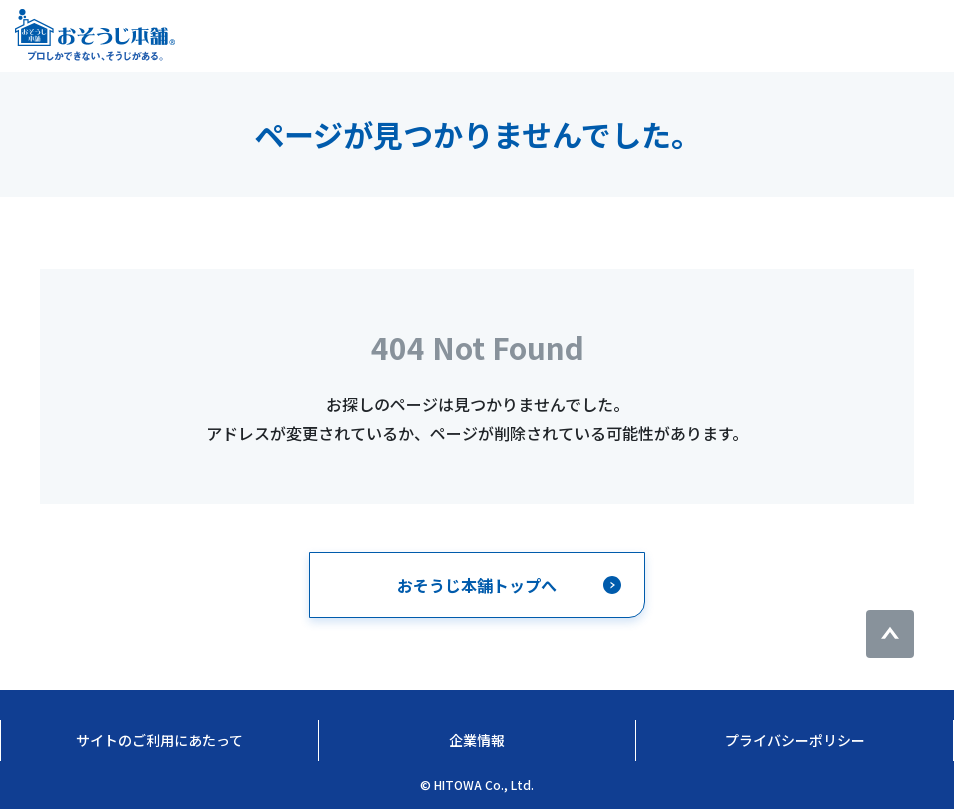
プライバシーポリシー (795, 740)
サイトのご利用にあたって (159, 740)
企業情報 (477, 740)
